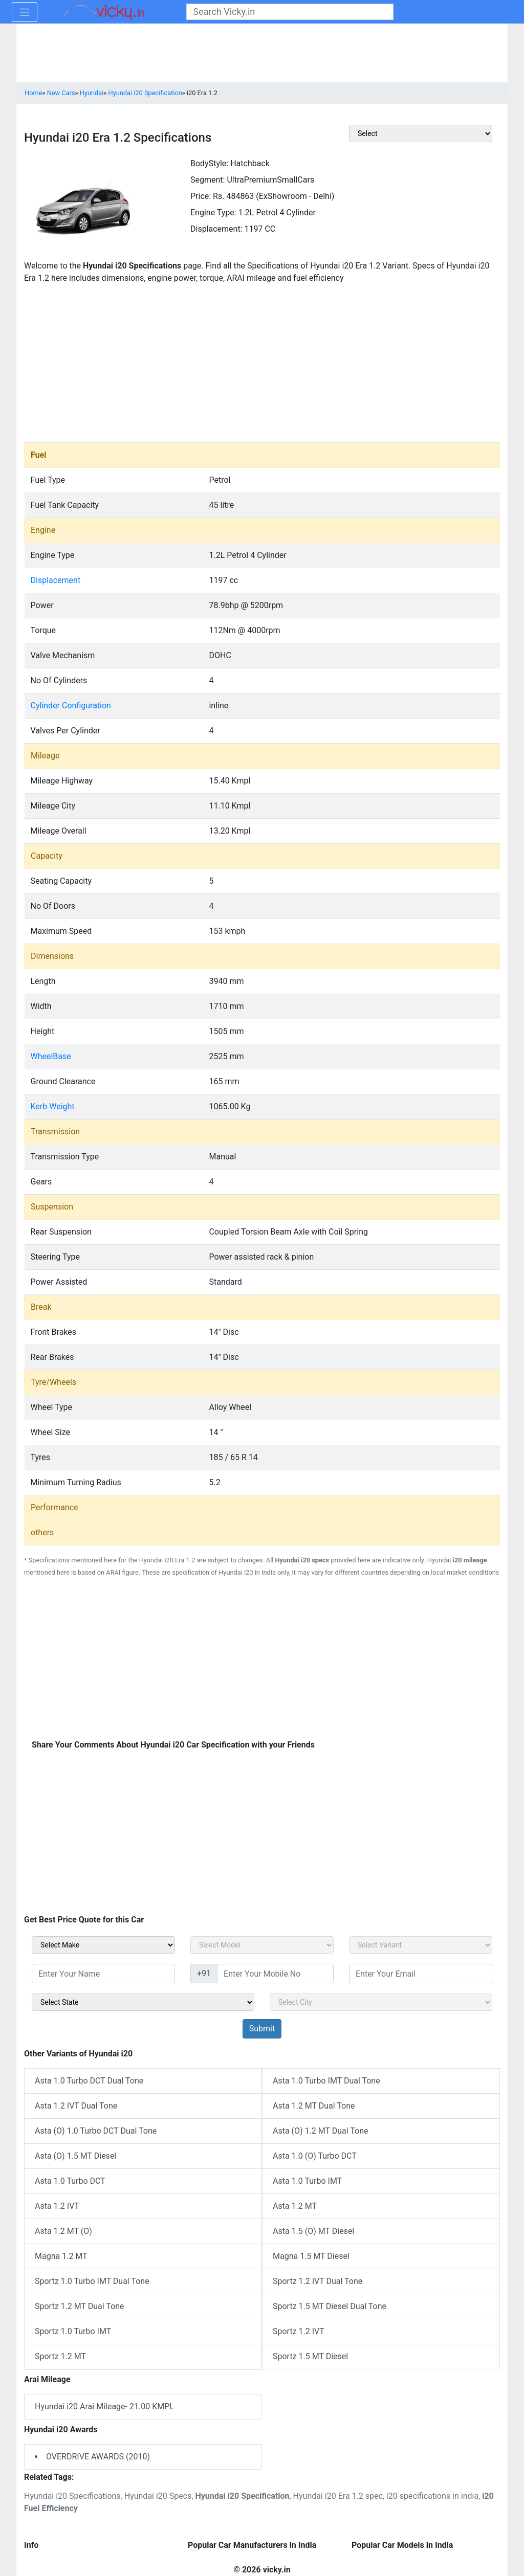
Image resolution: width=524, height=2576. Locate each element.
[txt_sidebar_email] (420, 1973)
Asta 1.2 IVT (57, 2206)
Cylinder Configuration (71, 705)
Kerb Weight (53, 1106)
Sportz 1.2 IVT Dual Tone (317, 2281)
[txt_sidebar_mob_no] (275, 1973)
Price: (200, 196)
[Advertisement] (262, 366)
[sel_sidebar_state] (143, 2002)
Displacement (56, 580)
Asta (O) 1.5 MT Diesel (75, 2156)
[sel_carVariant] (420, 1945)
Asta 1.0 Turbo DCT (70, 2181)
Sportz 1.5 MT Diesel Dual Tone (329, 2306)
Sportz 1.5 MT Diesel (310, 2356)
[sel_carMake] (103, 1945)
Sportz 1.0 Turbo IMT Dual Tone (92, 2281)
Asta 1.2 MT (295, 2206)
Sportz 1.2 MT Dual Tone (79, 2306)
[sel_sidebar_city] (381, 2002)
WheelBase (51, 1056)
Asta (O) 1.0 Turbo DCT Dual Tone (96, 2131)
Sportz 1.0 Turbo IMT (73, 2331)
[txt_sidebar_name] (103, 1973)
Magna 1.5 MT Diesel (311, 2256)
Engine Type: (213, 212)
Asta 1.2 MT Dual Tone (314, 2106)
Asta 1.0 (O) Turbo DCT (315, 2156)
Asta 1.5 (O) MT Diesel (313, 2231)
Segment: (207, 180)
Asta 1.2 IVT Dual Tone (76, 2106)
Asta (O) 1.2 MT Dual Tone (320, 2131)
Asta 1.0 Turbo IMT (307, 2181)
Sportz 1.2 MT (60, 2356)
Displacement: (216, 229)
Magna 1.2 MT (61, 2256)
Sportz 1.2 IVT (298, 2331)
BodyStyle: (209, 163)
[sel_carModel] (262, 1945)
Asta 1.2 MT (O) (63, 2231)
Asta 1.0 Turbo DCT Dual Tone (89, 2081)
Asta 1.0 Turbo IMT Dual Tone (326, 2081)
